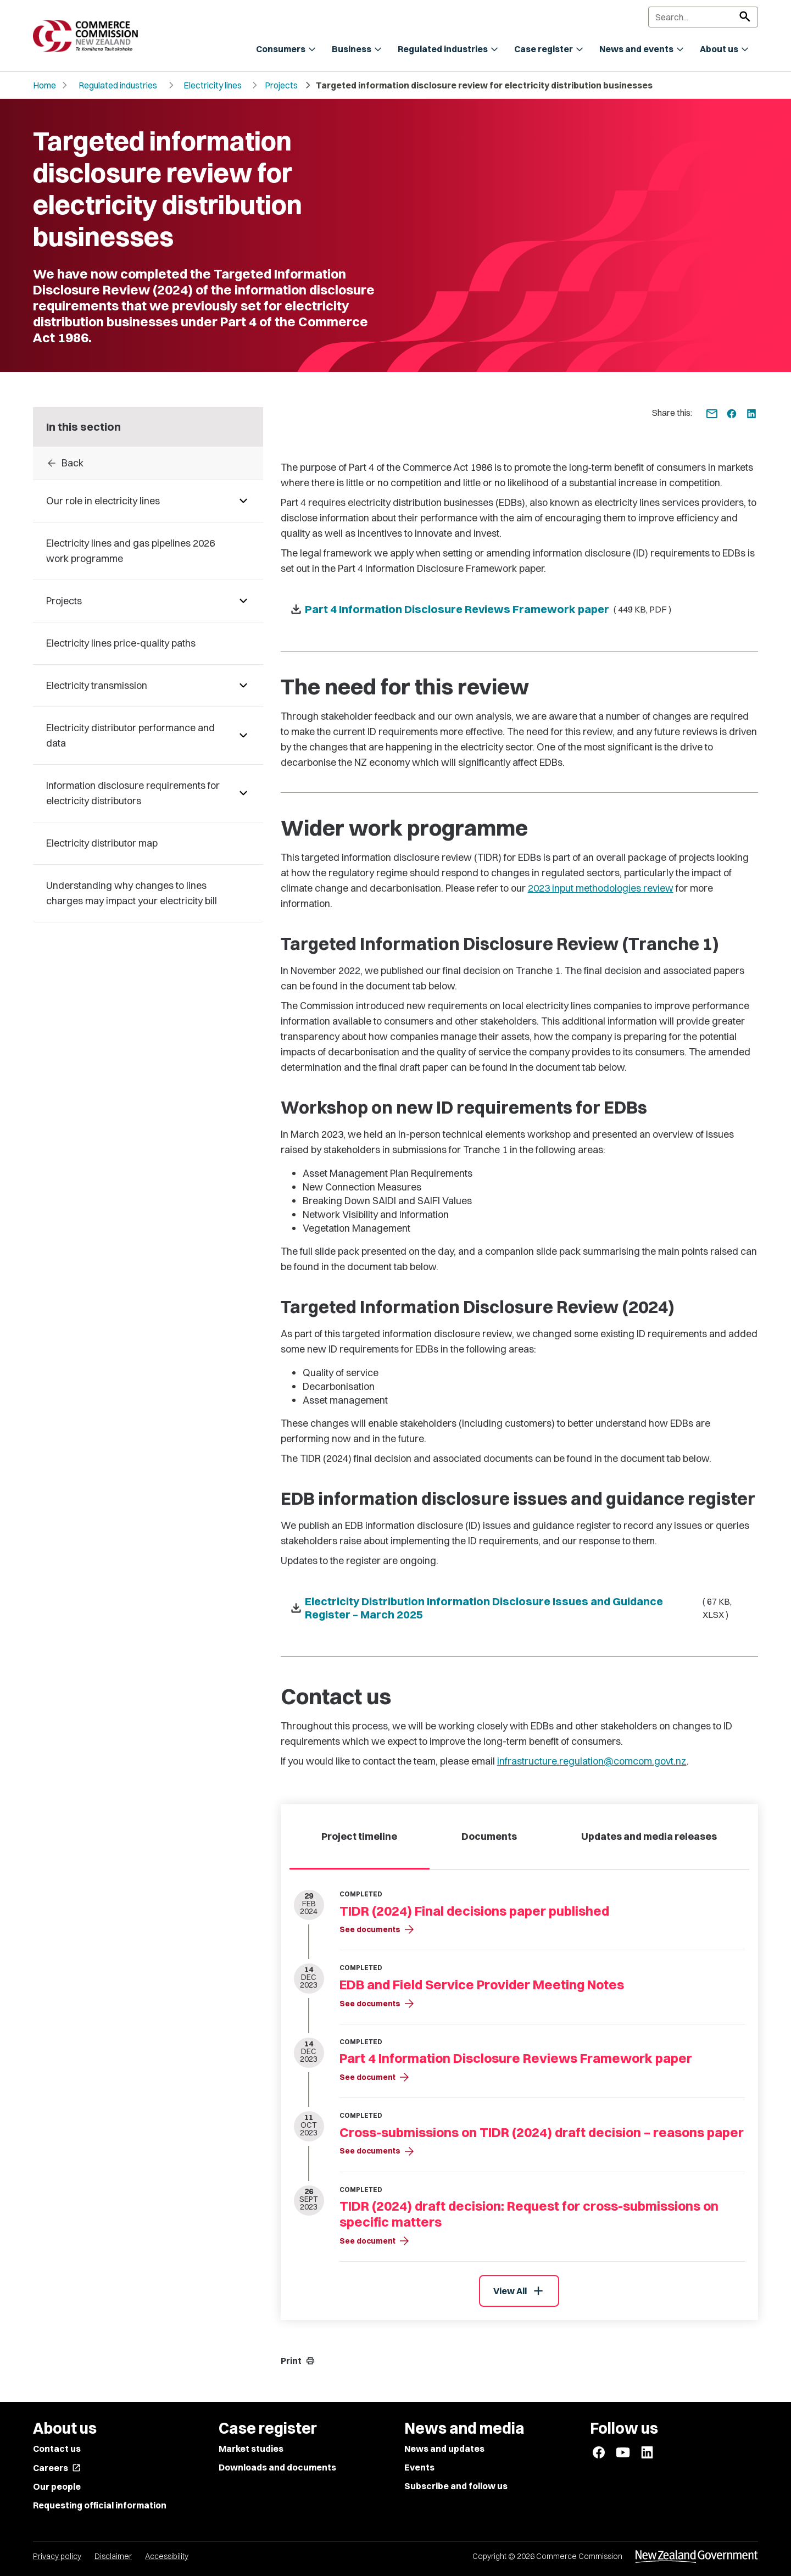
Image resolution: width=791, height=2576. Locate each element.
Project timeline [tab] (359, 1836)
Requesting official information (99, 2505)
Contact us (57, 2448)
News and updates (444, 2448)
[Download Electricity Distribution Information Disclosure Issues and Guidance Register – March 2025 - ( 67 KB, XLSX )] (519, 1608)
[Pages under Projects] (243, 601)
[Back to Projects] (148, 463)
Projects (281, 85)
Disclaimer (113, 2556)
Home (44, 85)
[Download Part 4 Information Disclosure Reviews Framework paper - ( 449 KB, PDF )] (519, 609)
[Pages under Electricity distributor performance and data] (243, 736)
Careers (57, 2467)
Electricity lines (212, 85)
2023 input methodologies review (600, 888)
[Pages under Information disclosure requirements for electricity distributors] (243, 793)
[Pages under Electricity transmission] (243, 686)
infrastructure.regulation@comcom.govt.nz (592, 1761)
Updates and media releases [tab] (649, 1836)
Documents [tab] (489, 1836)
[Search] (703, 17)
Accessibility (166, 2556)
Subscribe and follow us (456, 2485)
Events (419, 2467)
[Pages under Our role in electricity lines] (243, 501)
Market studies (251, 2448)
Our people (57, 2486)
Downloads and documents (277, 2467)
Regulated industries (118, 85)
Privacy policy (57, 2556)
